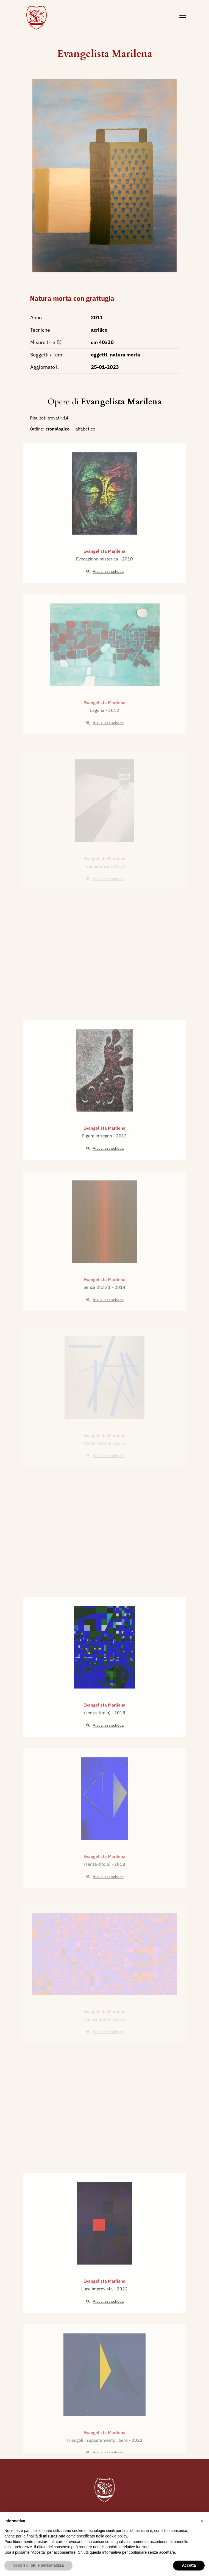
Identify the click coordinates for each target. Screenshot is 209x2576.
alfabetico (85, 429)
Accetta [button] (189, 2565)
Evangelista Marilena (104, 54)
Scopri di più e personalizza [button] (38, 2565)
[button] (201, 2520)
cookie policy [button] (116, 2536)
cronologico (57, 429)
